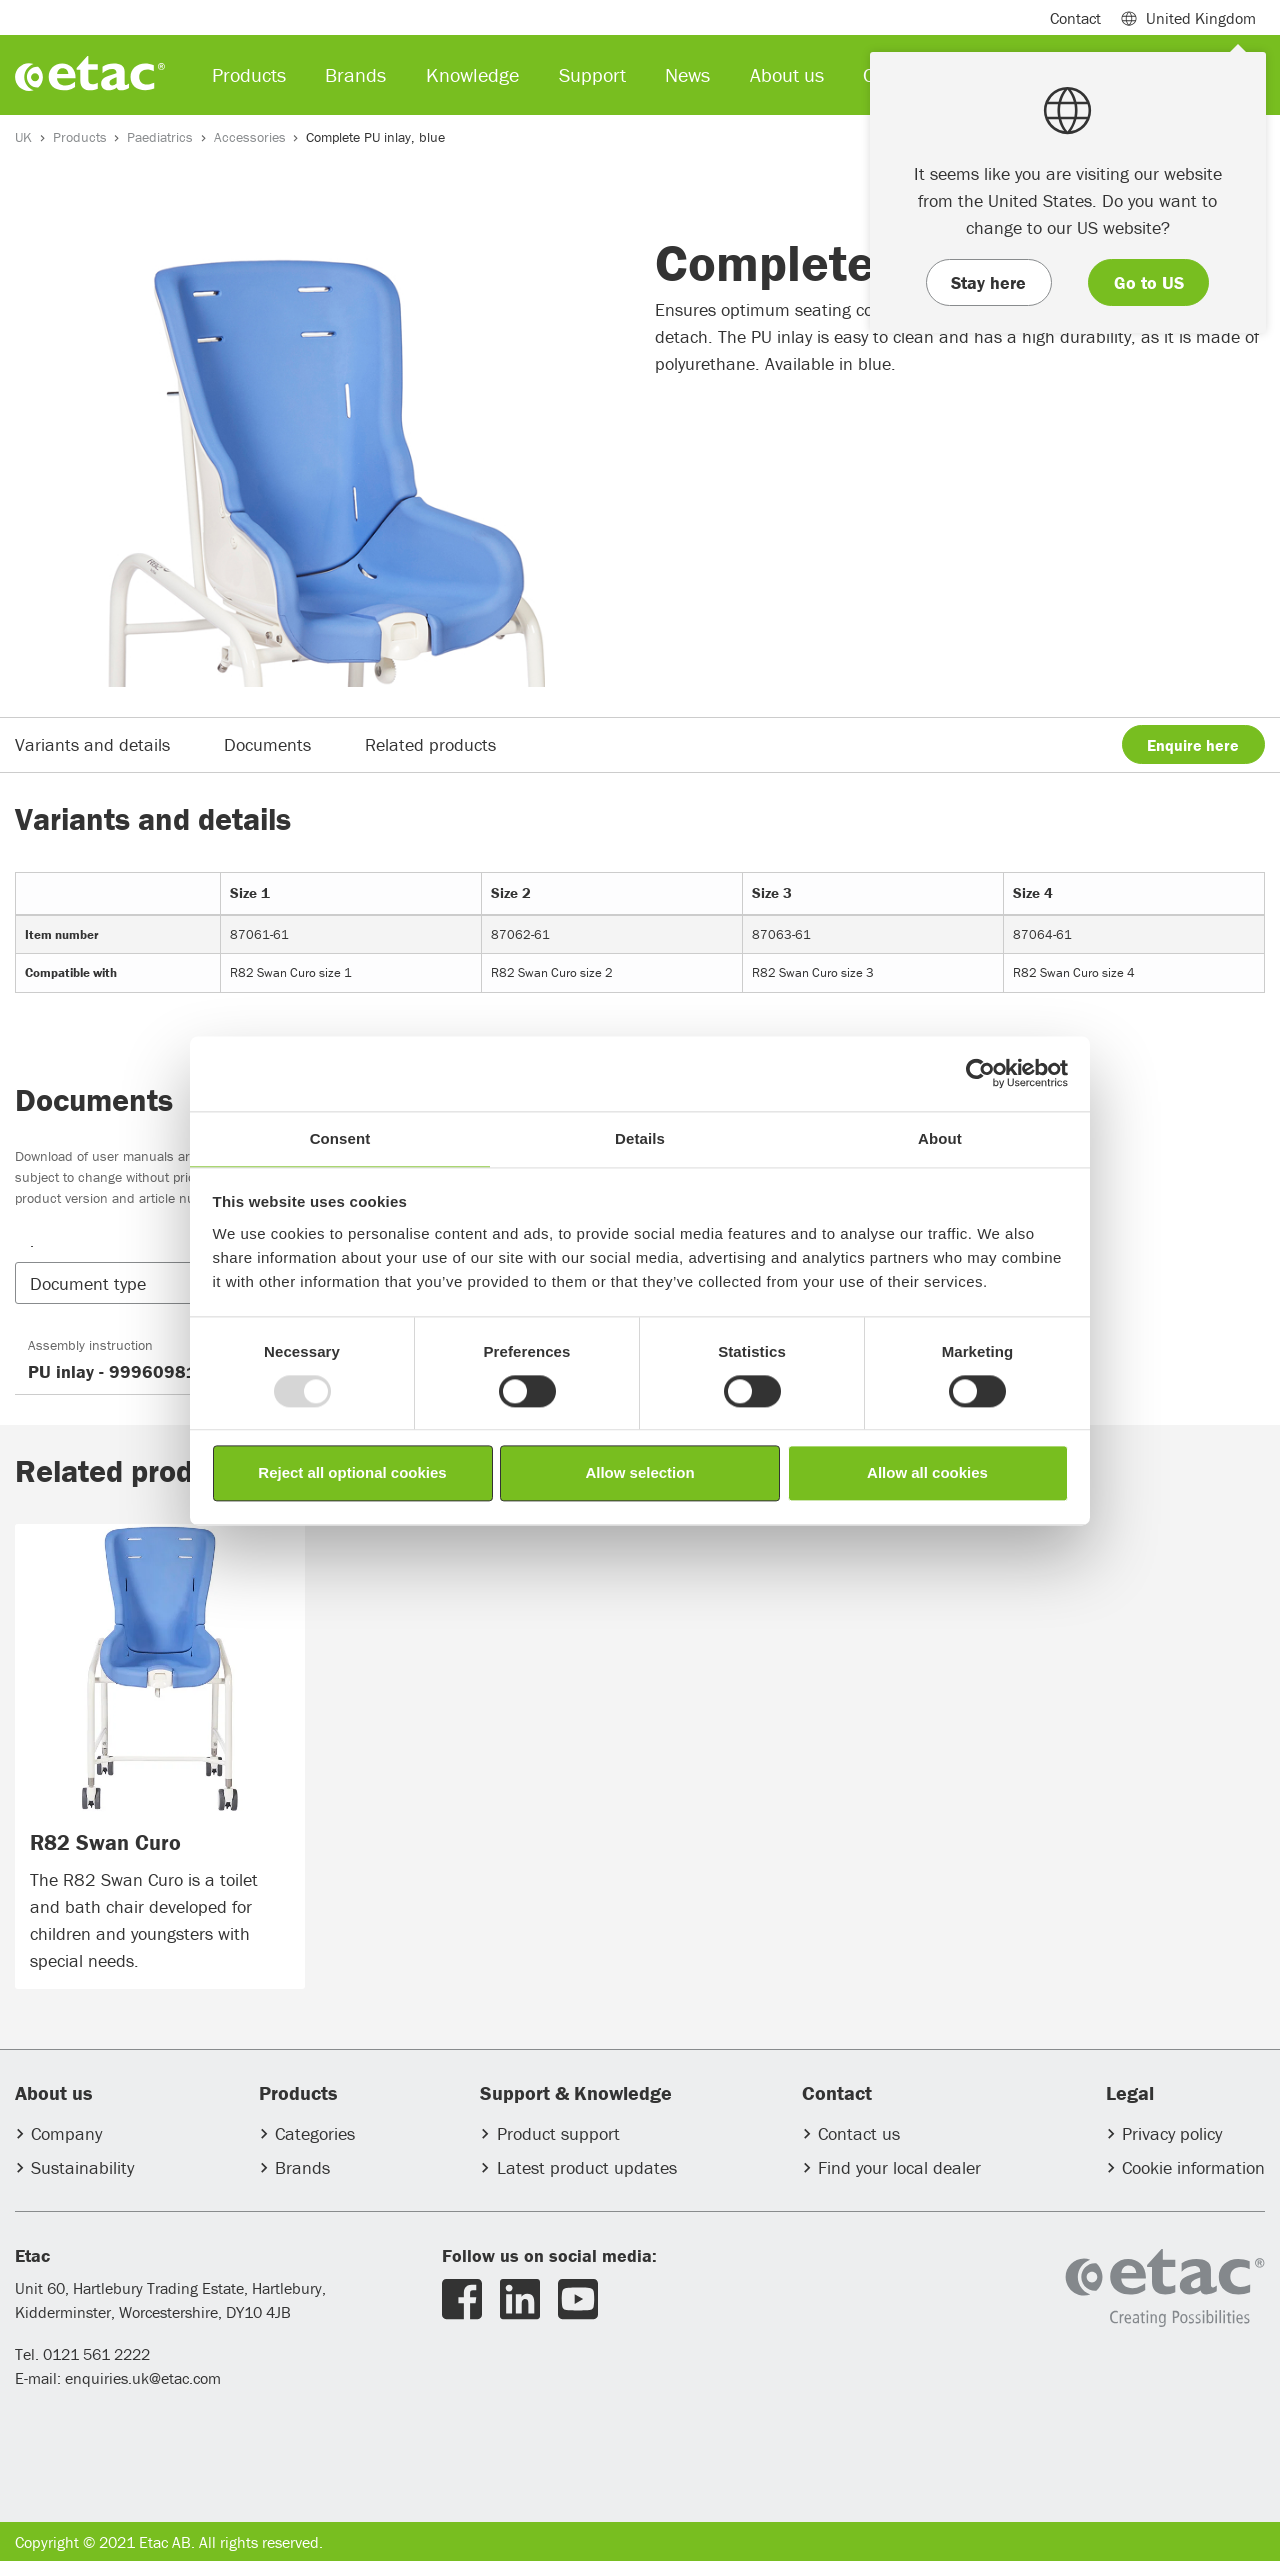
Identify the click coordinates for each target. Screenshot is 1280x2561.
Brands (302, 2167)
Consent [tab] (340, 1138)
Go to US (1149, 282)
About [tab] (940, 1138)
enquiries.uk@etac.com (143, 2378)
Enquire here (1193, 745)
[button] (167, 1283)
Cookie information (1193, 2167)
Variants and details (92, 744)
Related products (430, 744)
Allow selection (639, 1473)
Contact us (859, 2133)
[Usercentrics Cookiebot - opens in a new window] (980, 1073)
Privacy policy (1172, 2133)
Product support (558, 2133)
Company (66, 2133)
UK (23, 137)
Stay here (988, 282)
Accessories (250, 137)
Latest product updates (587, 2167)
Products (80, 137)
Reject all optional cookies (352, 1473)
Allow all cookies (927, 1473)
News (687, 74)
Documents (267, 744)
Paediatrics (160, 137)
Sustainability (82, 2167)
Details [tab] (640, 1138)
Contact (1075, 18)
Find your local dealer (899, 2167)
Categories (315, 2133)
